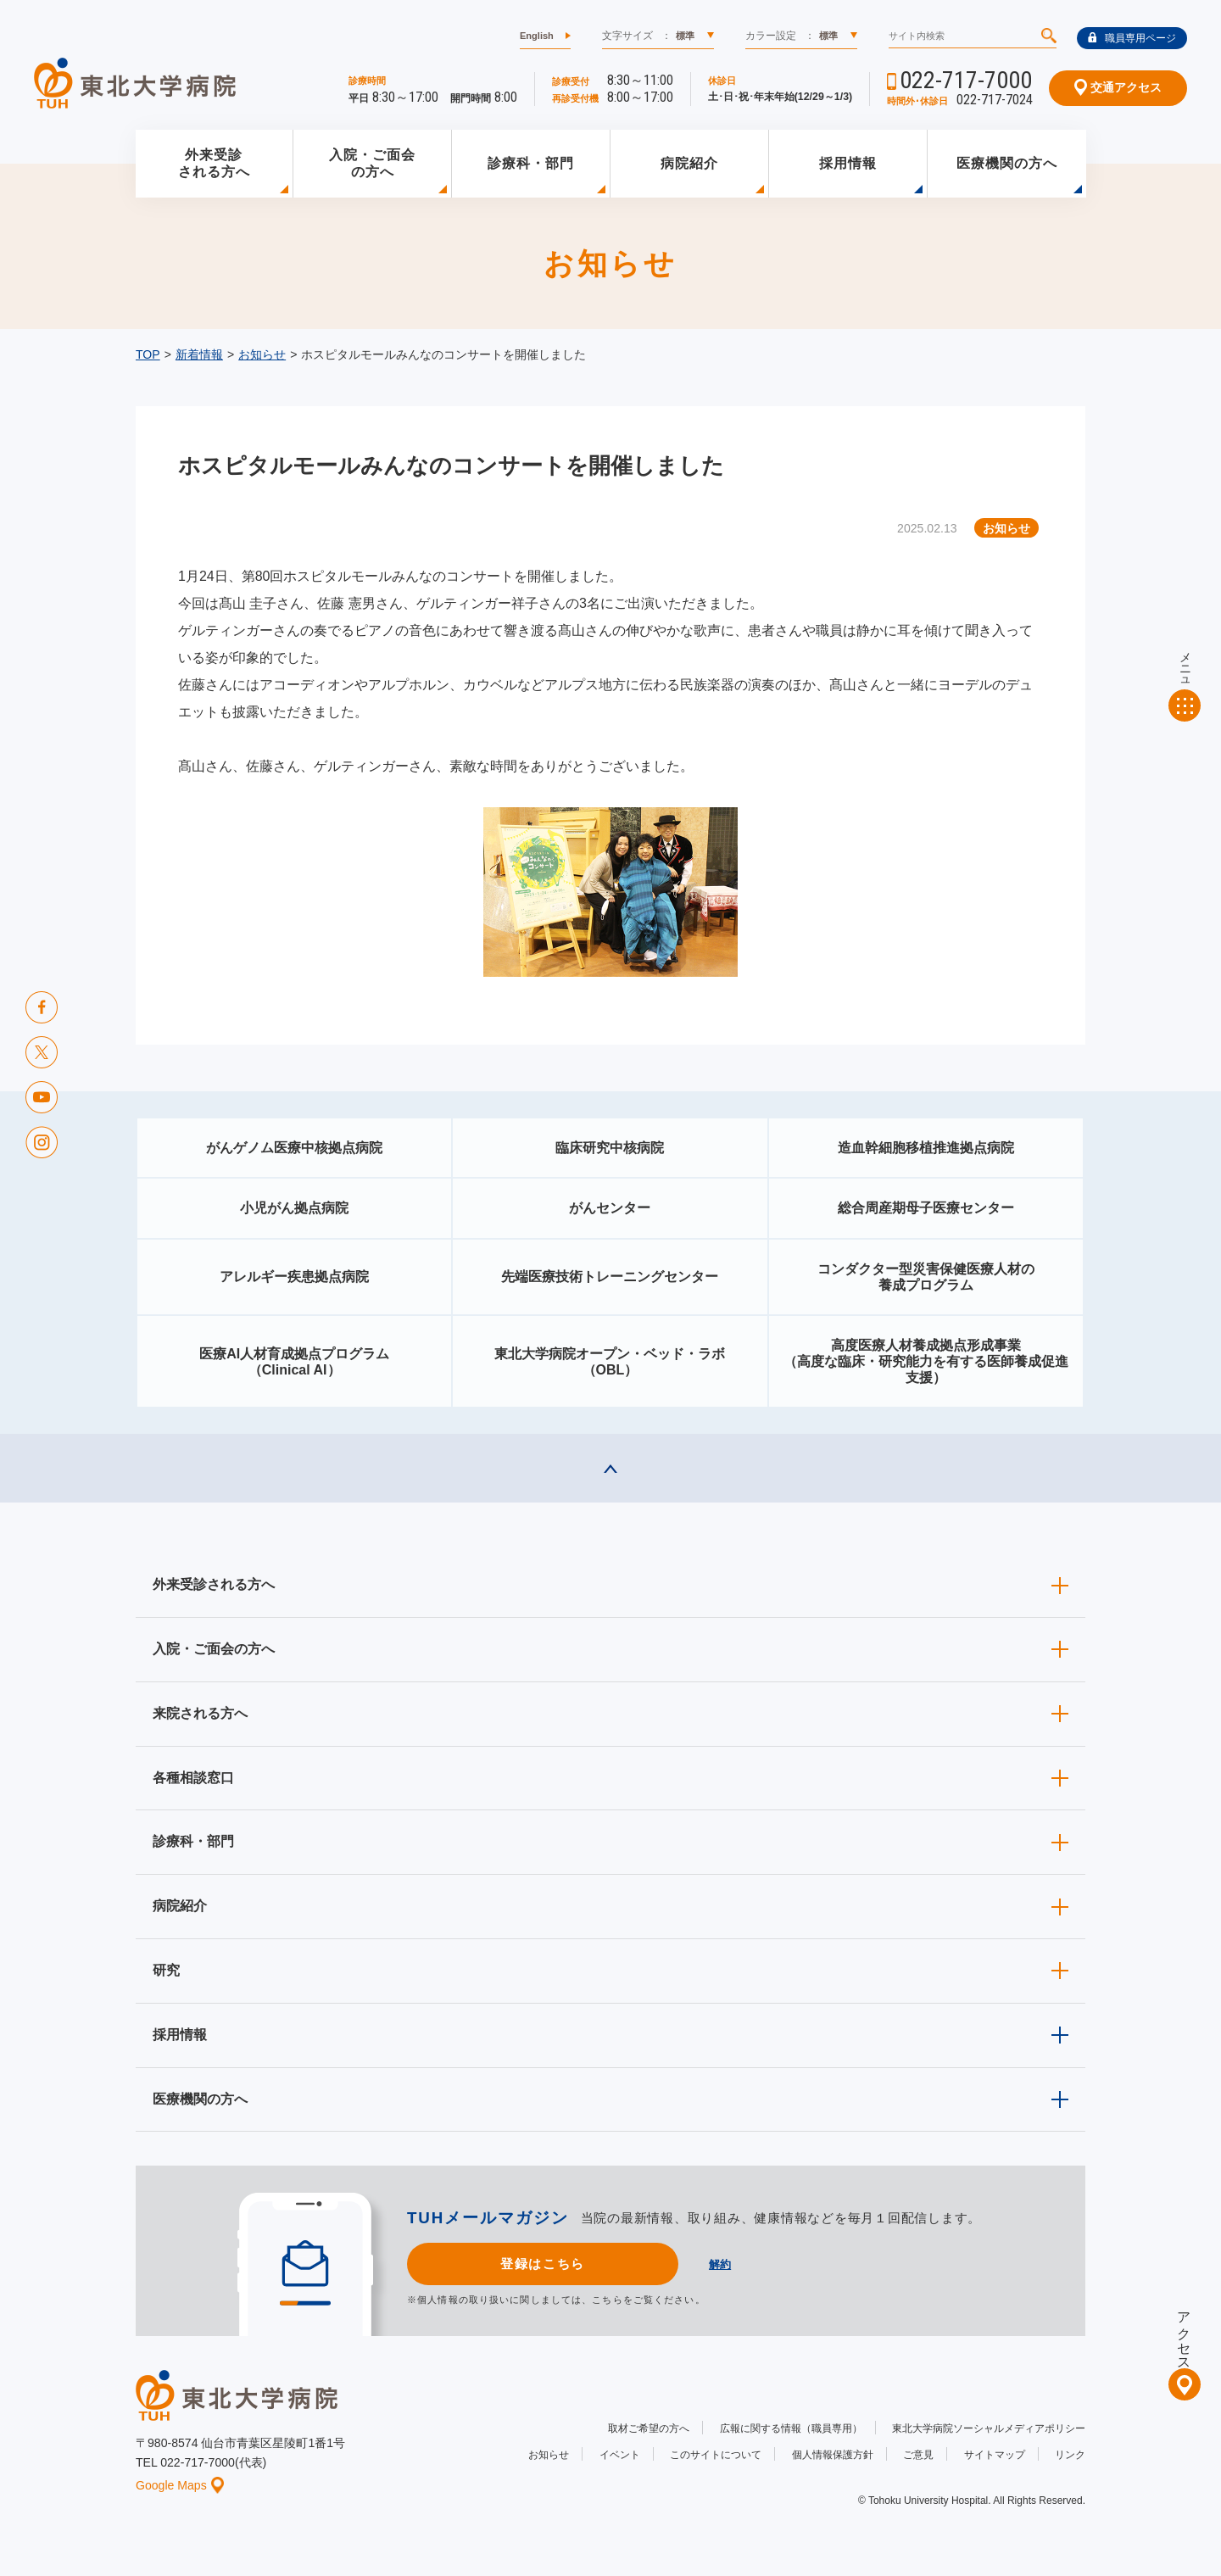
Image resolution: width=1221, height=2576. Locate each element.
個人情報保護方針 (832, 2455)
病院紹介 (689, 163)
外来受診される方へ (214, 164)
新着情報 (199, 354)
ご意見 (918, 2455)
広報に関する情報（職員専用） (791, 2428)
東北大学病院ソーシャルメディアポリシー (988, 2428)
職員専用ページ (1132, 38)
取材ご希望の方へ (648, 2428)
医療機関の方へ (1006, 163)
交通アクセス (1118, 87)
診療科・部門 (531, 163)
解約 (720, 2264)
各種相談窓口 (193, 1777)
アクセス (1184, 2333)
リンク (1070, 2455)
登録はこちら (542, 2263)
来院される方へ (200, 1713)
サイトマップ (994, 2455)
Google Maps (180, 2485)
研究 (166, 1970)
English (537, 36)
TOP (148, 354)
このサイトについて (715, 2455)
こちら (607, 2299)
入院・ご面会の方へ (372, 164)
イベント (619, 2455)
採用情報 (848, 163)
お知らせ (262, 354)
